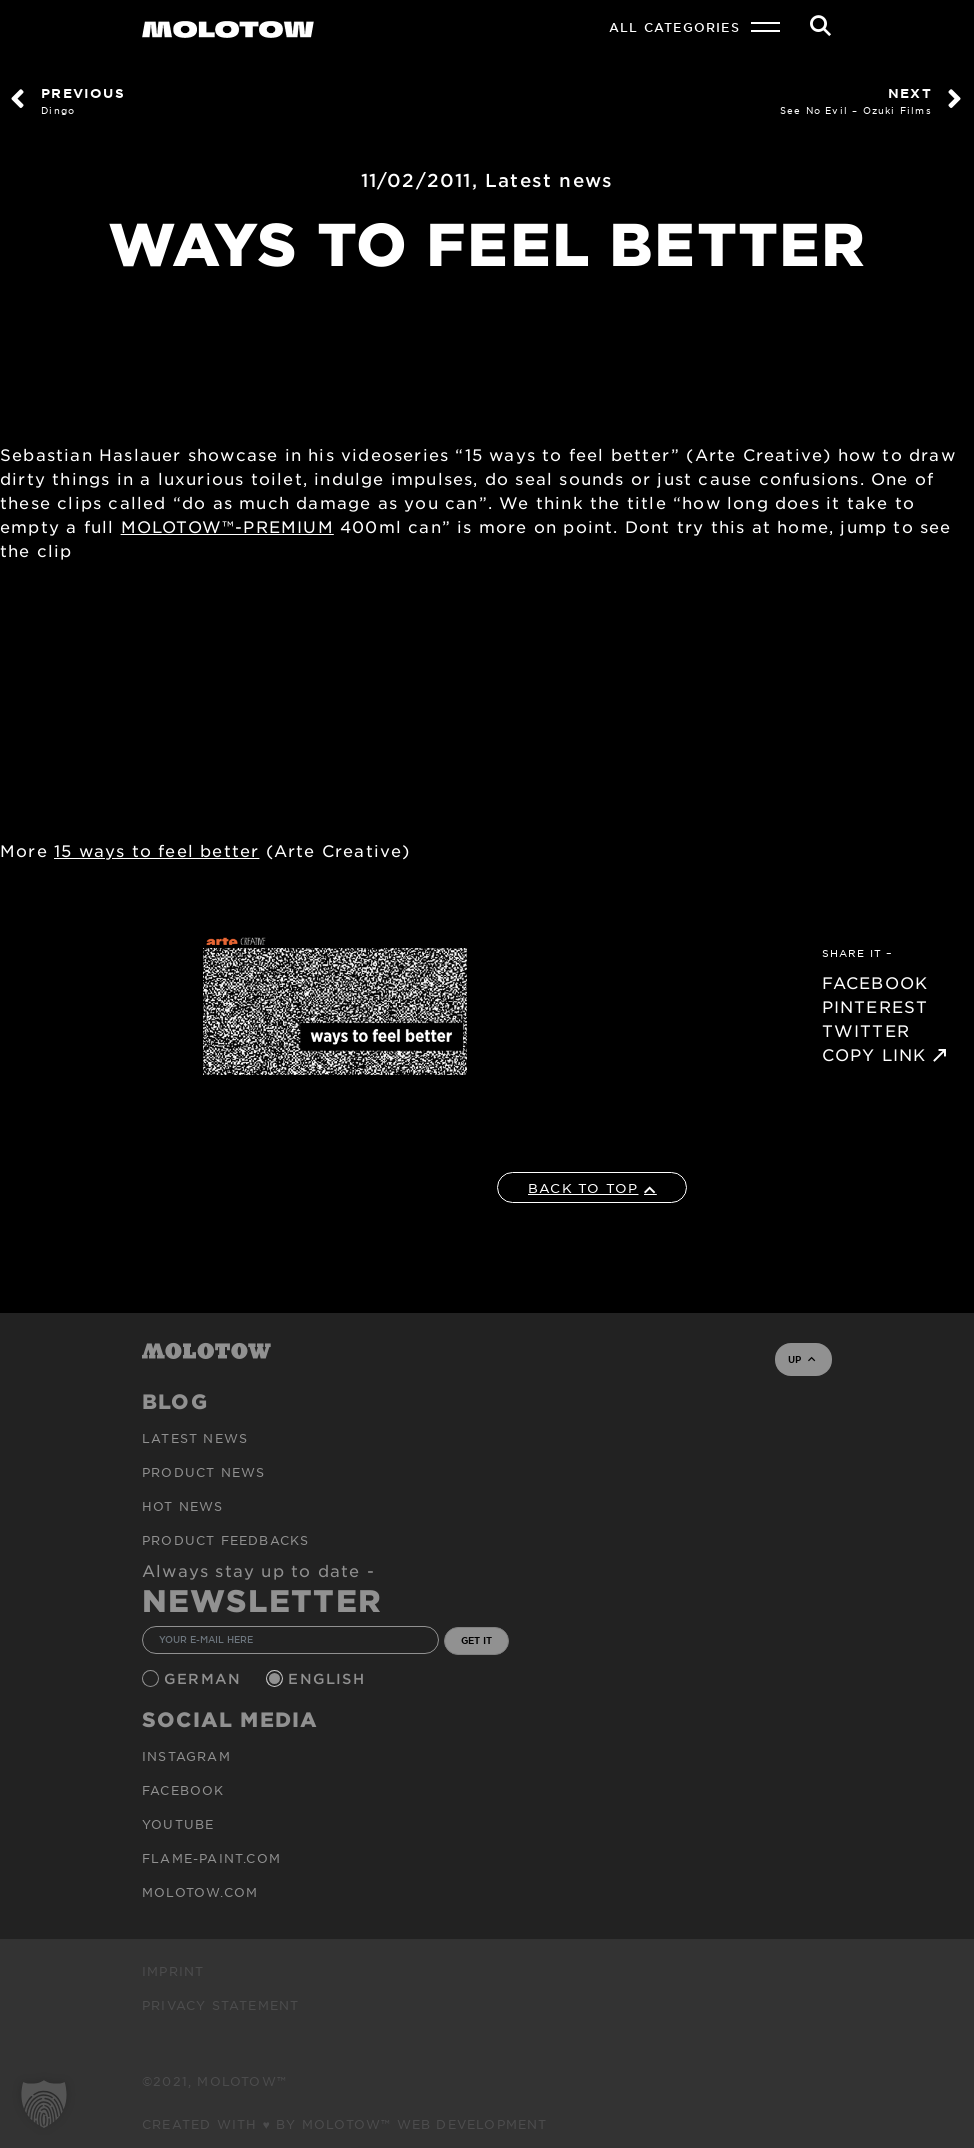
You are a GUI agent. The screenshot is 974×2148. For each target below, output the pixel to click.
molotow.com (200, 1892)
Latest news (549, 180)
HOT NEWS (183, 1506)
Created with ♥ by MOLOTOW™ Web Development (345, 2124)
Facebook (183, 1790)
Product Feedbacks (225, 1540)
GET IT (476, 1640)
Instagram (186, 1756)
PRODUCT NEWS (203, 1472)
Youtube (178, 1824)
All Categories (674, 27)
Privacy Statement (220, 2005)
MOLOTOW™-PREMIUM (227, 526)
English (329, 1678)
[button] (44, 2104)
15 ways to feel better (156, 850)
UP (801, 1359)
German (205, 1678)
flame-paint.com (211, 1858)
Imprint (173, 1971)
